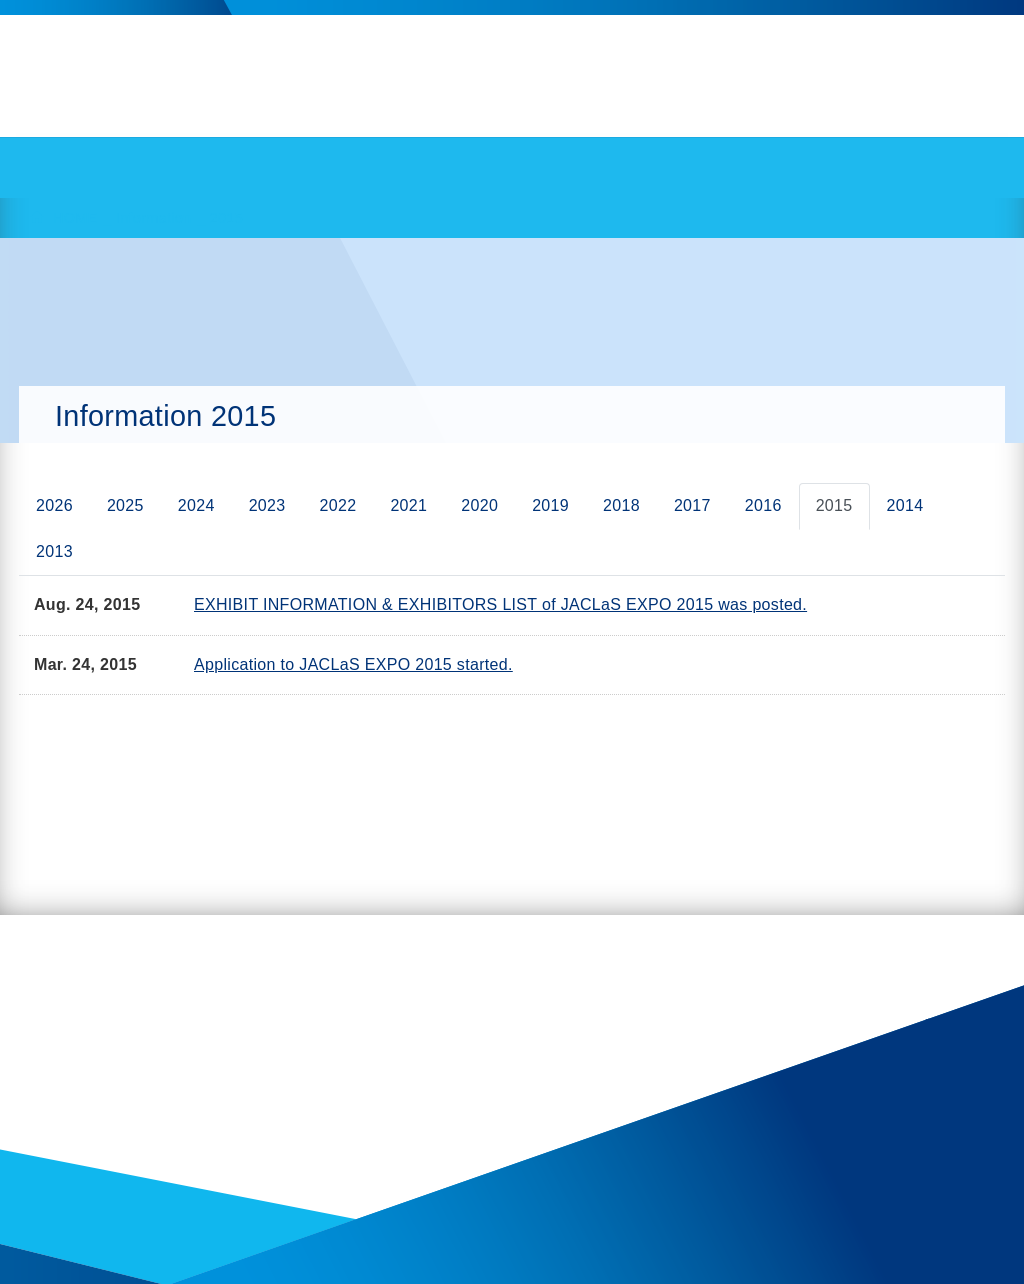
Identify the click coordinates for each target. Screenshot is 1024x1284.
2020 (479, 505)
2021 (408, 505)
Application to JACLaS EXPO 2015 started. (353, 664)
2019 (550, 505)
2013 (54, 551)
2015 (834, 505)
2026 (54, 505)
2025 (125, 505)
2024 (196, 505)
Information (154, 218)
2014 (905, 505)
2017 (692, 505)
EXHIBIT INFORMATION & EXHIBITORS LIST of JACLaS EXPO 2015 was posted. (500, 604)
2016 (763, 505)
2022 (338, 505)
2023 (267, 505)
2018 (621, 505)
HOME (75, 218)
